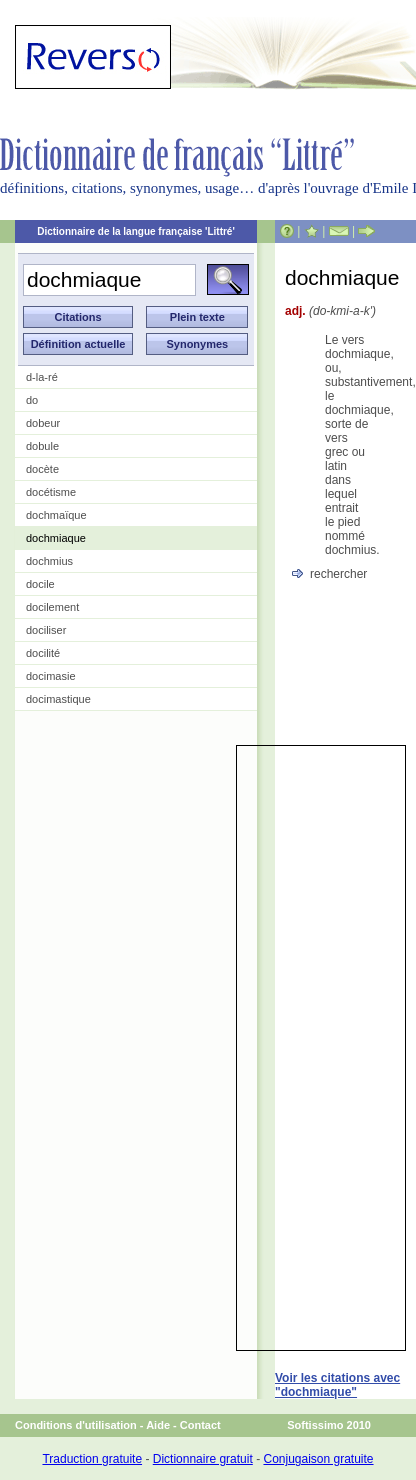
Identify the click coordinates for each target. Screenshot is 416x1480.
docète (42, 469)
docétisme (51, 492)
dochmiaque (56, 538)
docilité (43, 653)
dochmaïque (56, 515)
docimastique (58, 699)
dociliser (46, 630)
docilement (52, 607)
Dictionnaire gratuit (203, 1459)
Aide (158, 1425)
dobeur (43, 423)
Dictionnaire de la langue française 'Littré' (136, 231)
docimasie (51, 676)
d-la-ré (42, 377)
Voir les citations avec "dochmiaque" (337, 1385)
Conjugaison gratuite (318, 1459)
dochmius (49, 561)
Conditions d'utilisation (76, 1425)
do (32, 400)
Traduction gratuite (92, 1459)
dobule (42, 446)
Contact (200, 1425)
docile (40, 584)
